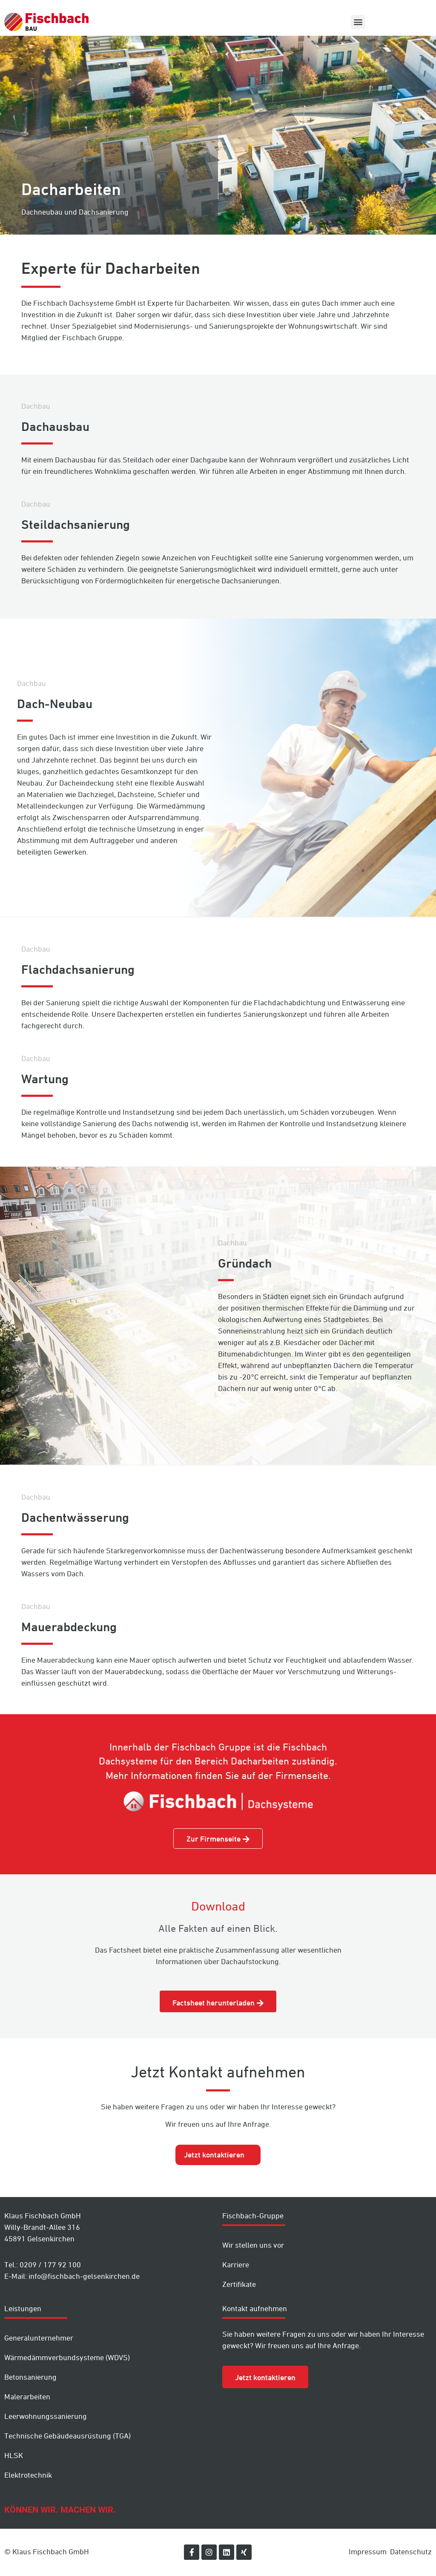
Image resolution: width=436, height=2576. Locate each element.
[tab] (218, 2155)
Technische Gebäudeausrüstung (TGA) (67, 2435)
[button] (358, 22)
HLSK (13, 2455)
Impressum (368, 2551)
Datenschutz (411, 2551)
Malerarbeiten (27, 2396)
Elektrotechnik (28, 2474)
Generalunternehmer (38, 2337)
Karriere (235, 2264)
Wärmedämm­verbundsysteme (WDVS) (67, 2357)
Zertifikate (239, 2284)
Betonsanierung (30, 2376)
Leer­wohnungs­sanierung (45, 2416)
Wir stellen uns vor (253, 2244)
